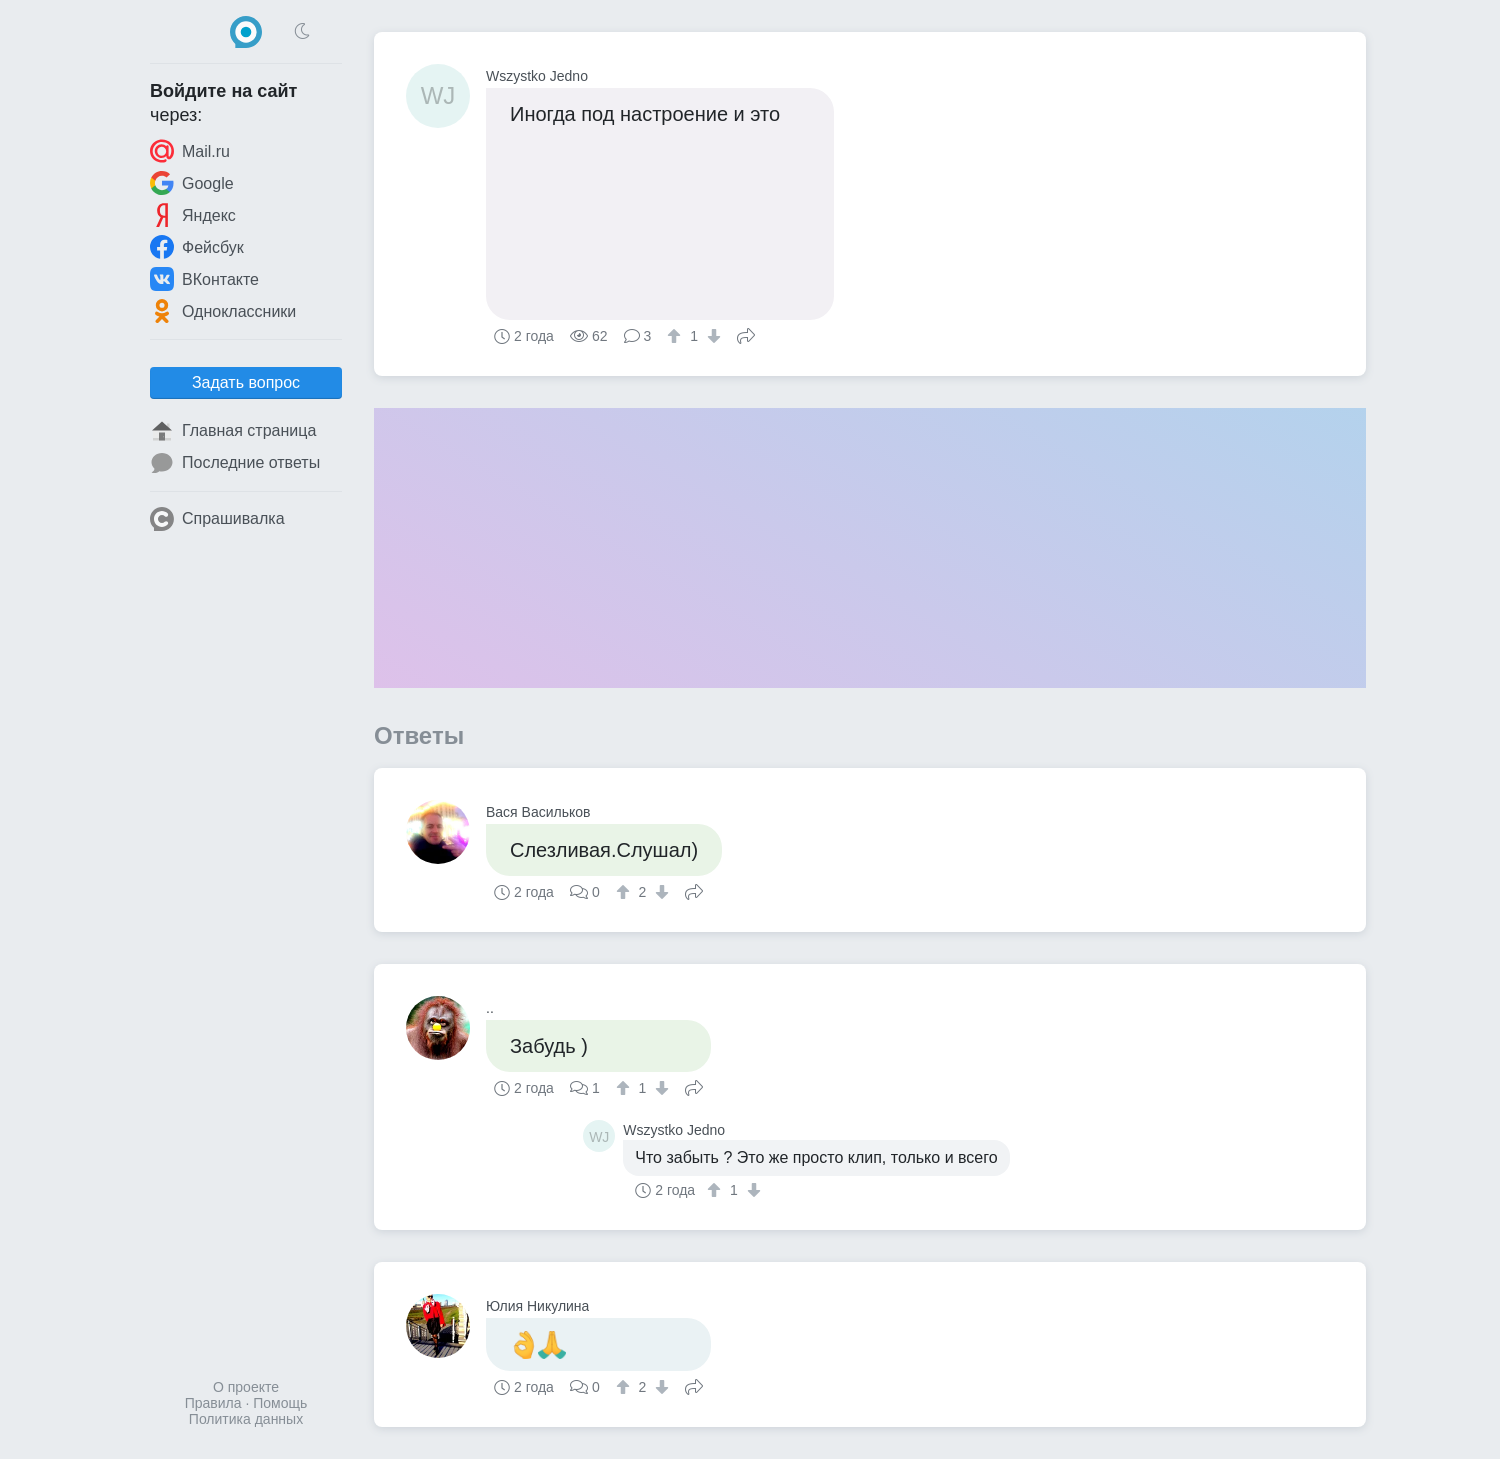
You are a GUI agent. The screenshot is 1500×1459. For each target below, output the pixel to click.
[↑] (676, 336)
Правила (213, 1403)
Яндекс (193, 215)
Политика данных (246, 1419)
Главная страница (233, 431)
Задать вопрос (246, 382)
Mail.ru (190, 151)
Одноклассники (223, 311)
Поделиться (746, 334)
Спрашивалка (217, 519)
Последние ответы (235, 463)
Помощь (280, 1403)
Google (192, 183)
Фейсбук (197, 247)
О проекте (246, 1387)
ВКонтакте (204, 279)
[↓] (711, 336)
